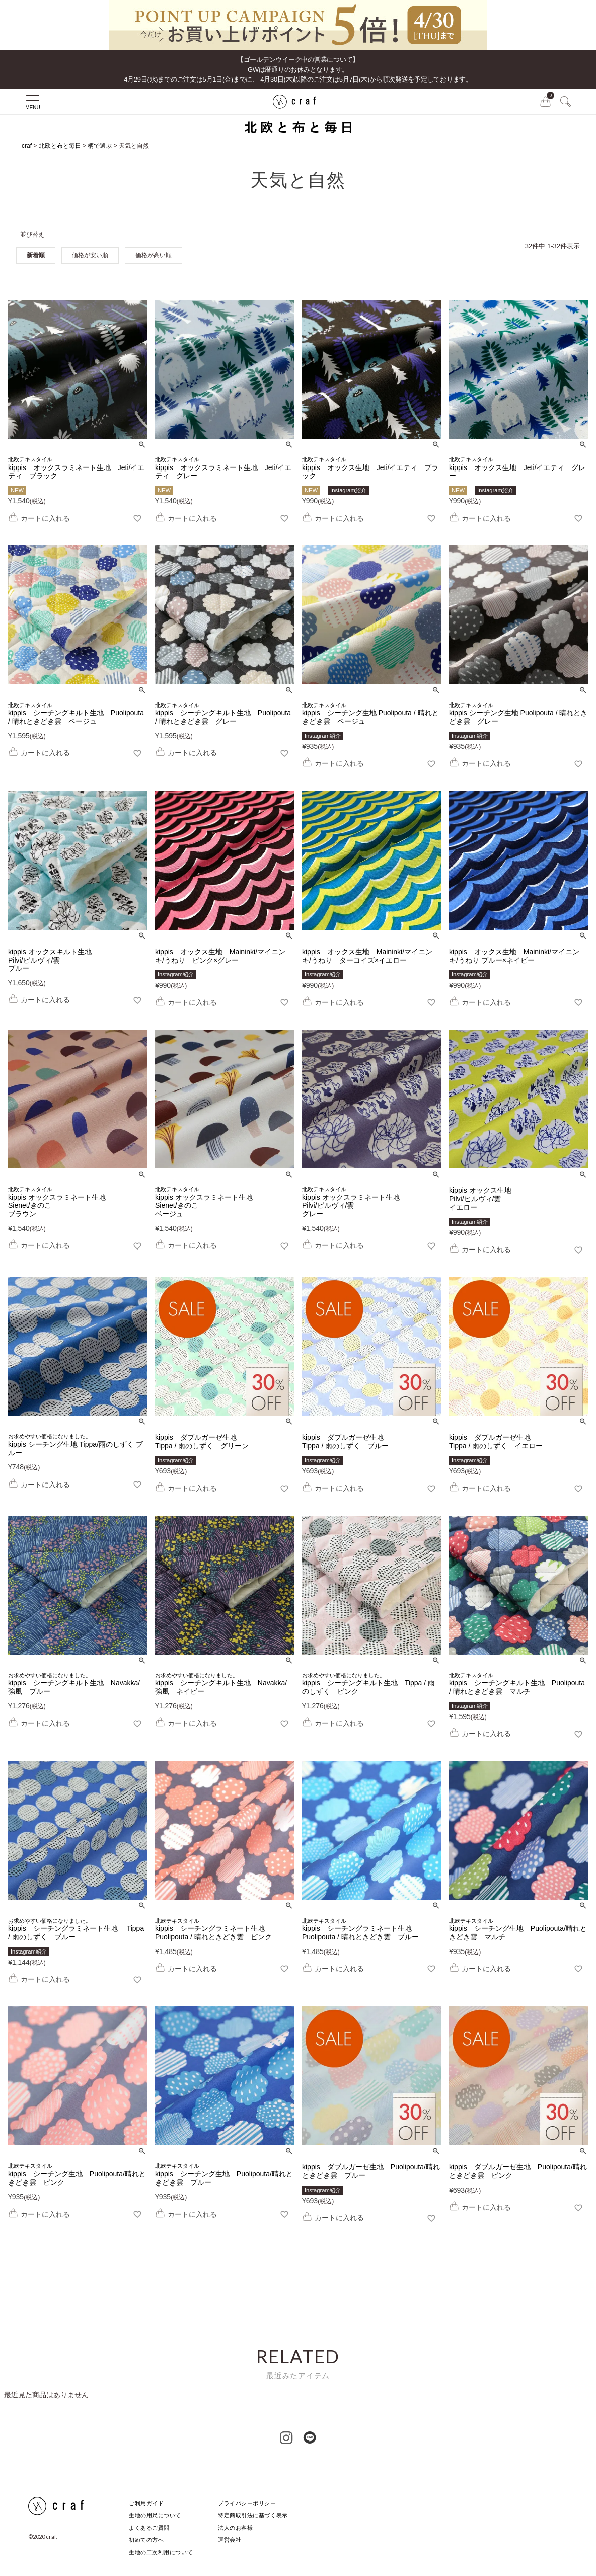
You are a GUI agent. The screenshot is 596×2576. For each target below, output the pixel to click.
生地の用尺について (155, 2515)
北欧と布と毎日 (60, 145)
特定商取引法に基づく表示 (253, 2515)
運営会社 (229, 2540)
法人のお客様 (235, 2528)
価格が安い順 (90, 255)
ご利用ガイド (146, 2503)
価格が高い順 (153, 255)
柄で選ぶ (100, 145)
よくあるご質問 (149, 2528)
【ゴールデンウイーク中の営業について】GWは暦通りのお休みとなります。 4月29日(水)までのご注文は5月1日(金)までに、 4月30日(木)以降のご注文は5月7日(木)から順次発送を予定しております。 (298, 69)
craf (27, 145)
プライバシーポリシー (247, 2503)
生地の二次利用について (161, 2552)
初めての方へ (146, 2540)
